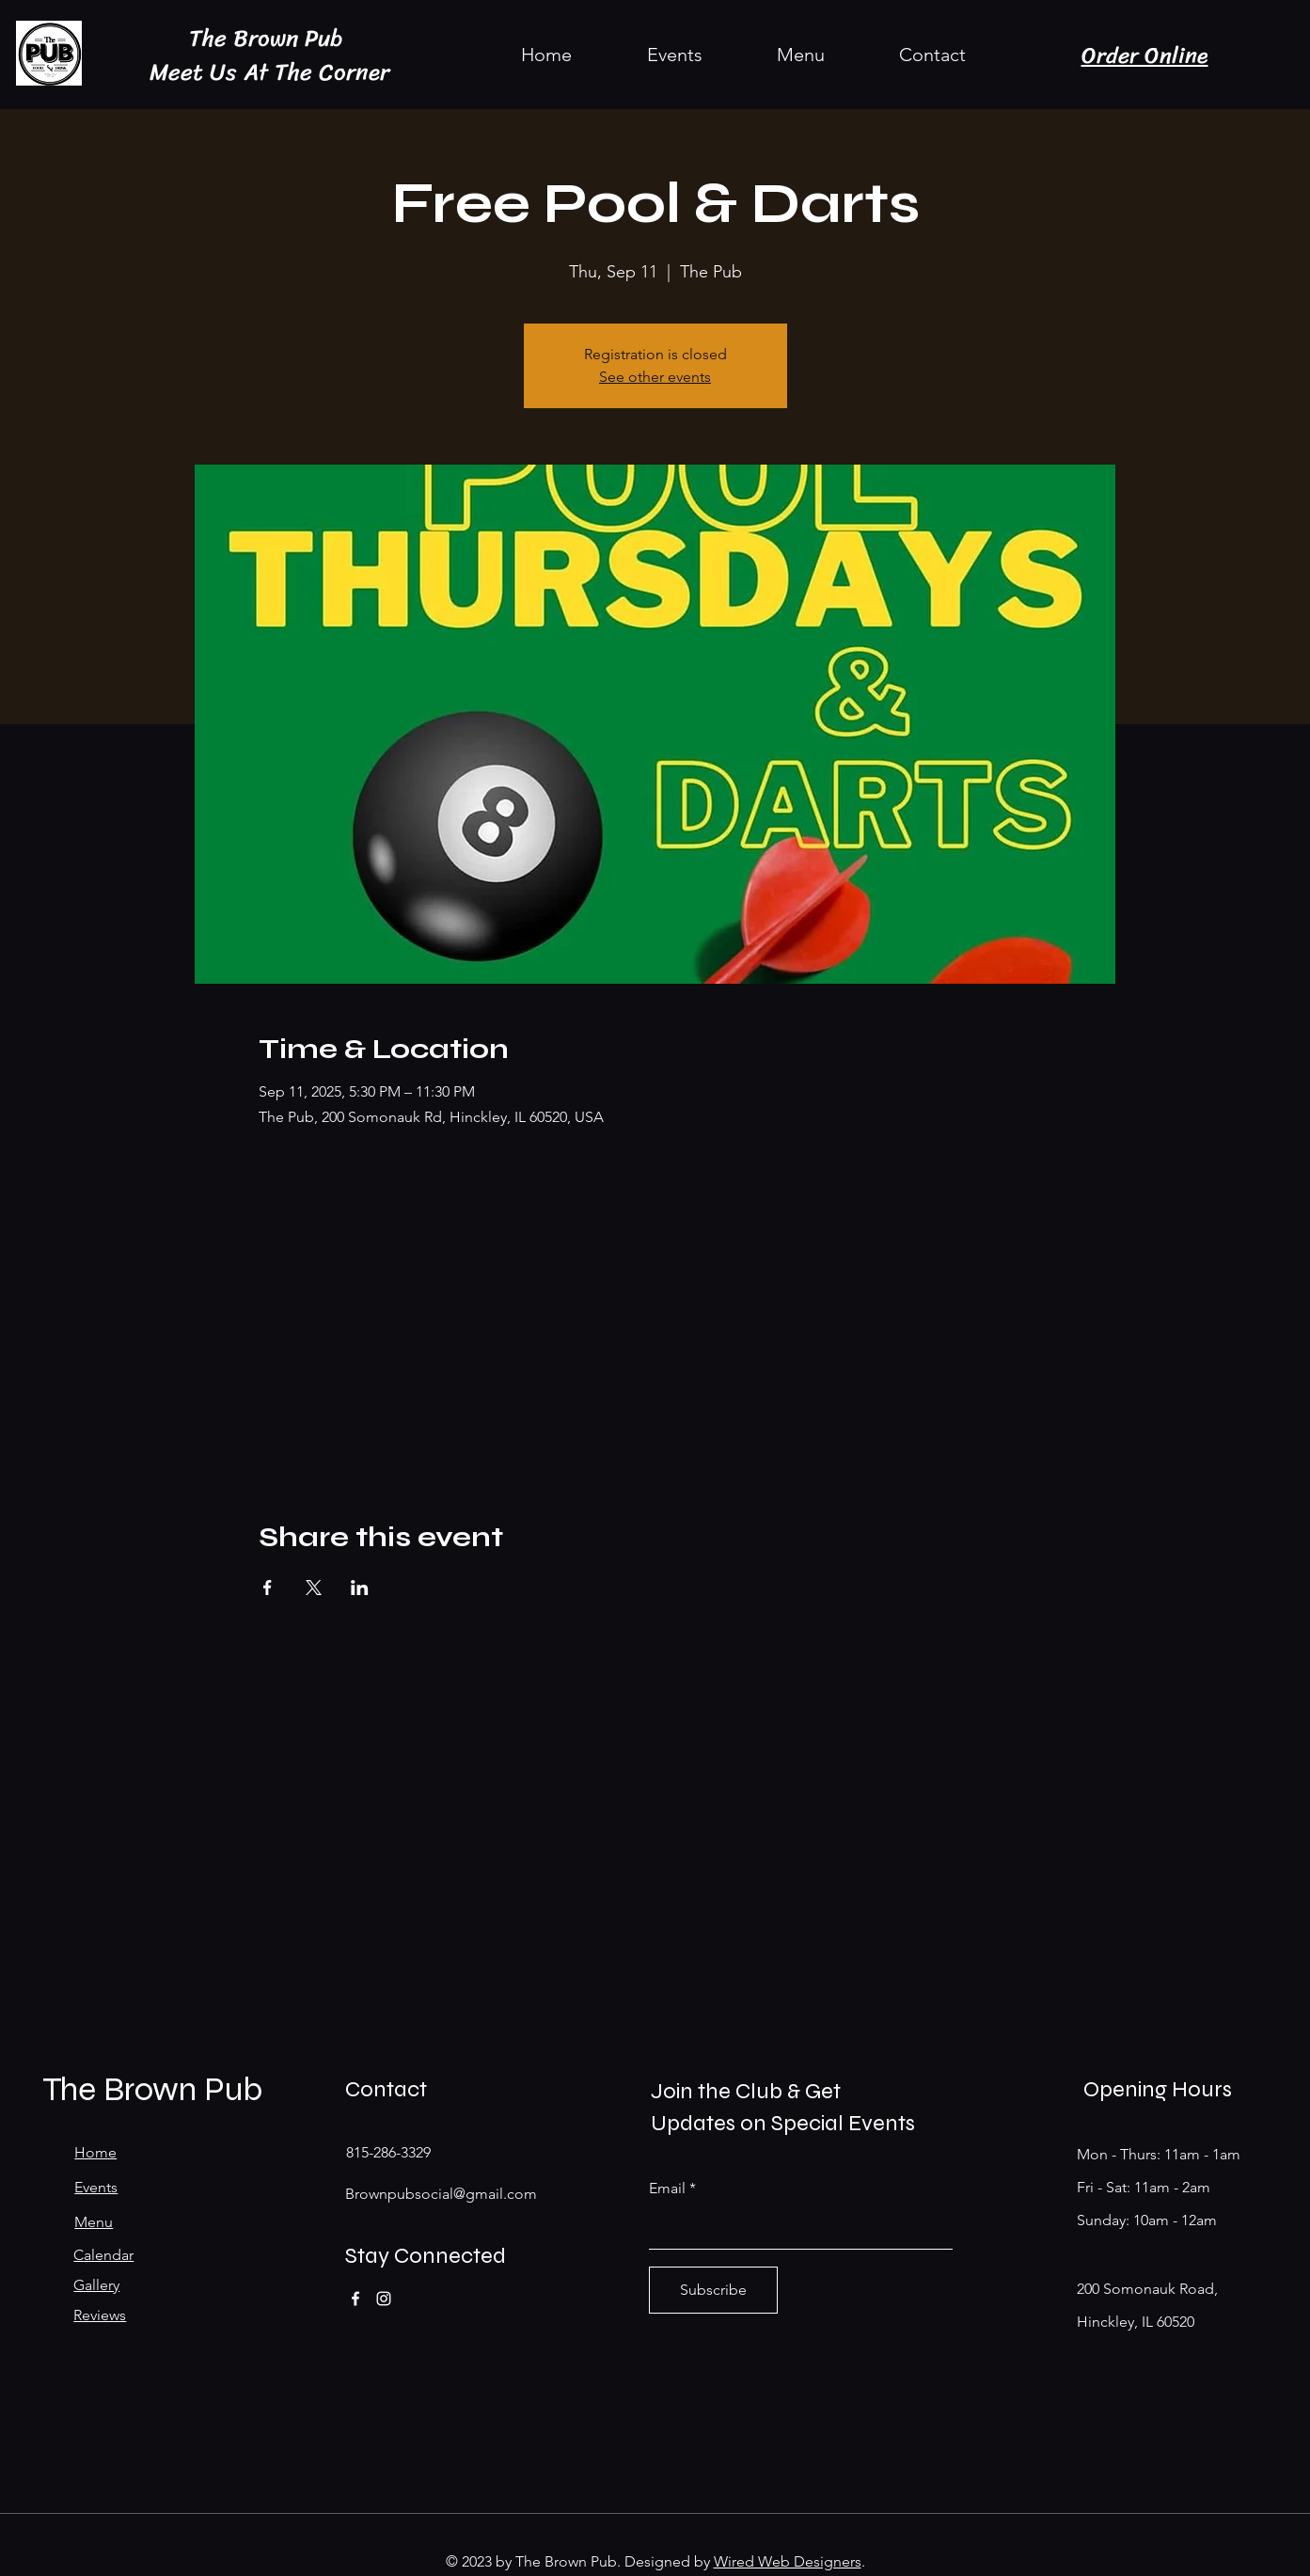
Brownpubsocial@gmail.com (441, 2194)
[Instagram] (383, 2298)
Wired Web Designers (787, 2561)
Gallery (96, 2285)
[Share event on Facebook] (267, 1587)
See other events (655, 377)
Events (96, 2187)
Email (667, 2188)
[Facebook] (355, 2298)
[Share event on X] (314, 1587)
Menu (93, 2222)
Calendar (103, 2255)
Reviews (99, 2315)
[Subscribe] (713, 2290)
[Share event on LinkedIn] (360, 1587)
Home (95, 2152)
